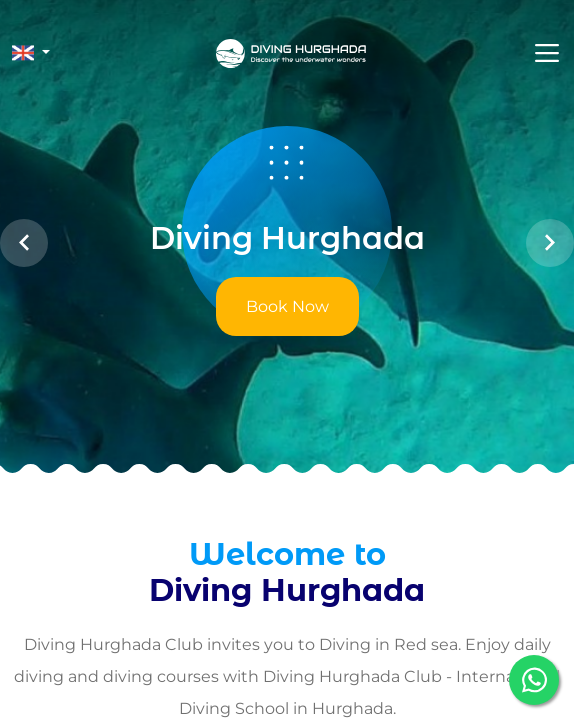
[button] (31, 53)
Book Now (287, 306)
